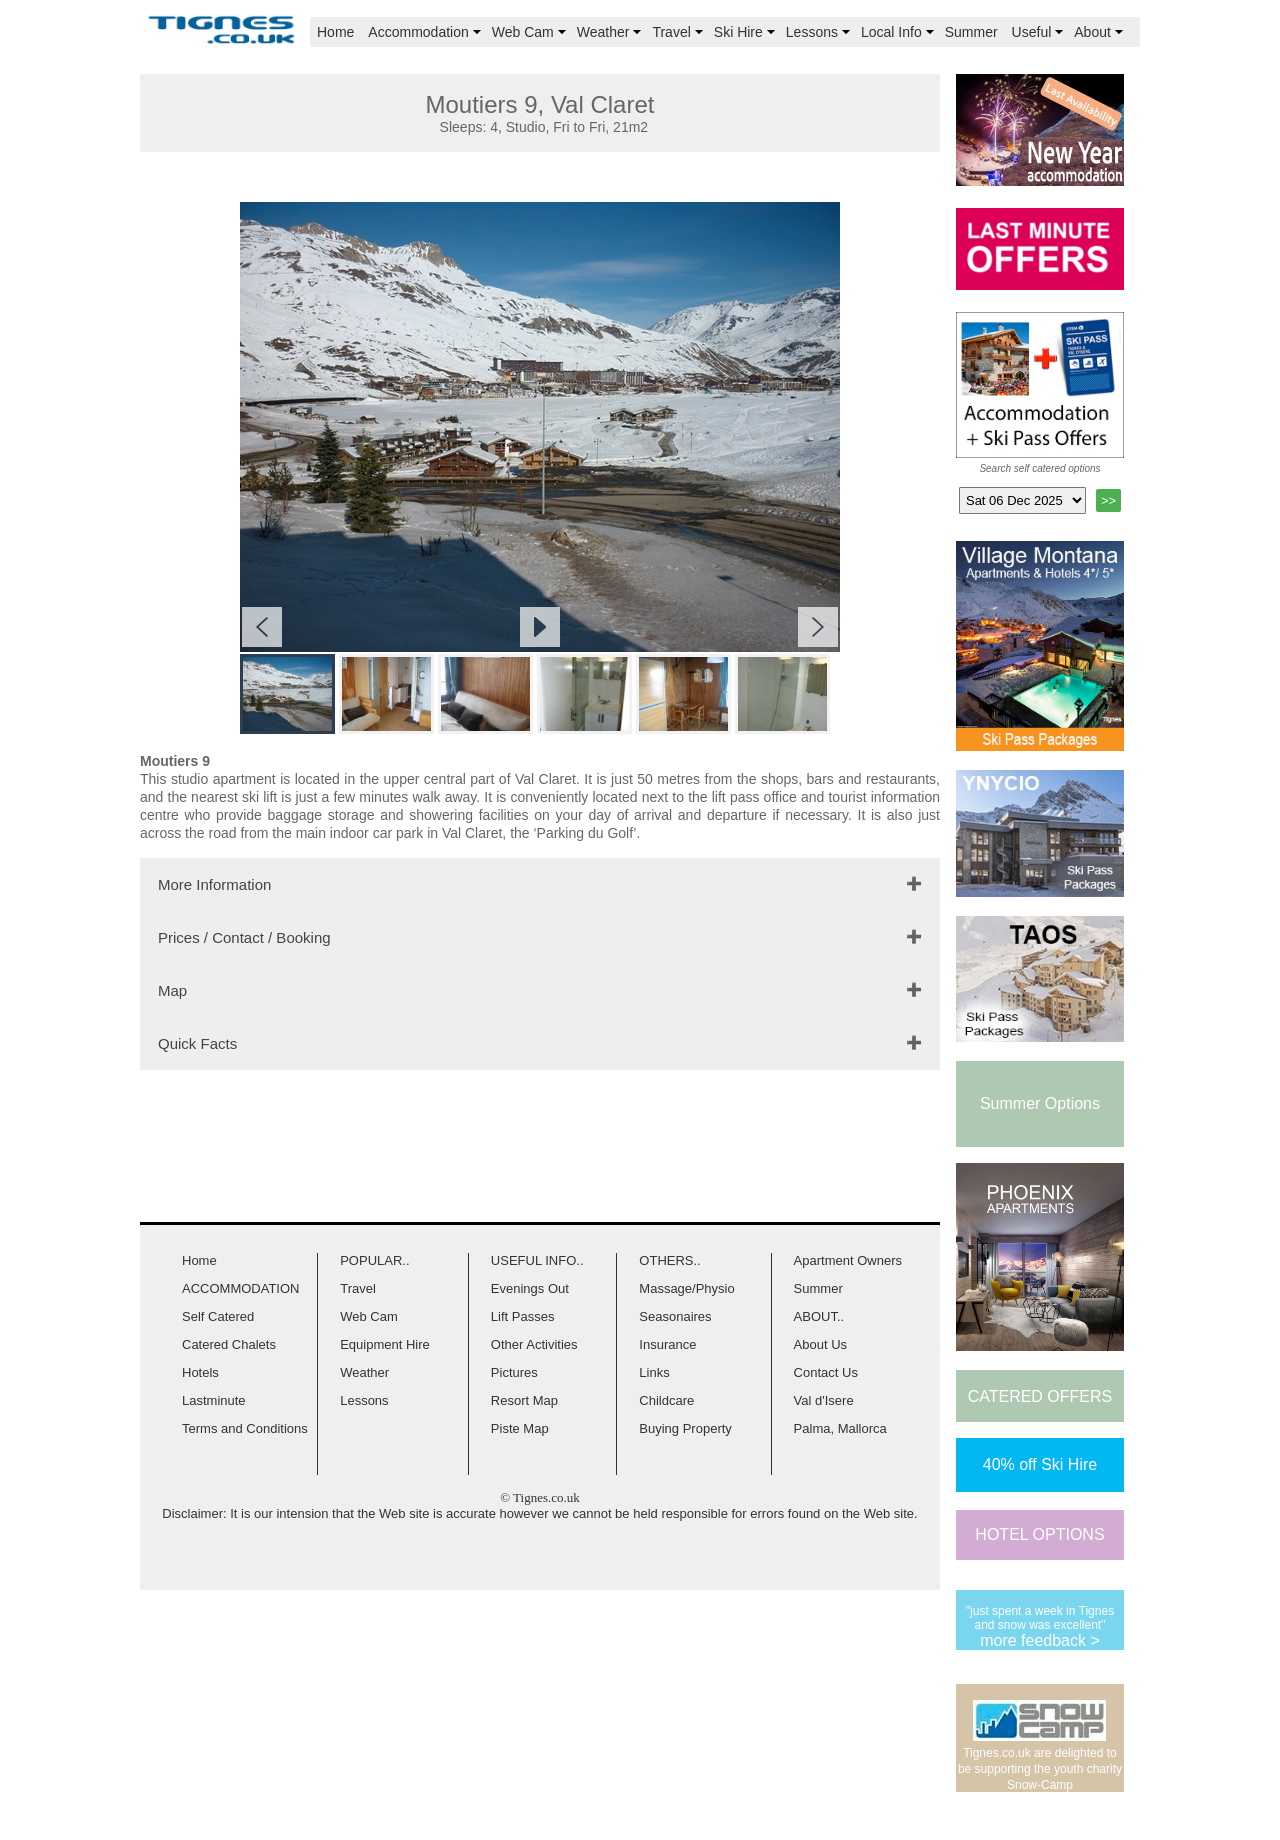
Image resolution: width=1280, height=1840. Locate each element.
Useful (1040, 32)
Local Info (899, 32)
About (1100, 32)
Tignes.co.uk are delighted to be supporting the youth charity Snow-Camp (1040, 1769)
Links (654, 1372)
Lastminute (214, 1400)
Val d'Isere (824, 1400)
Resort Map (524, 1400)
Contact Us (826, 1372)
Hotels (200, 1372)
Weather (611, 32)
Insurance (667, 1344)
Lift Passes (523, 1316)
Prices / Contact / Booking (244, 937)
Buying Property (685, 1428)
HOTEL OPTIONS (1039, 1534)
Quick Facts (197, 1043)
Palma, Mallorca (840, 1428)
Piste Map (520, 1428)
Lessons (820, 32)
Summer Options (1040, 1103)
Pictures (514, 1372)
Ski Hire (746, 32)
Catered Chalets (229, 1344)
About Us (820, 1344)
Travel (679, 32)
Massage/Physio (686, 1288)
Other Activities (534, 1344)
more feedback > (1040, 1640)
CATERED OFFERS (1040, 1396)
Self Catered (218, 1316)
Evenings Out (530, 1288)
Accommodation (426, 32)
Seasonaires (675, 1316)
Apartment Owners (848, 1260)
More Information (214, 884)
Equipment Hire (385, 1344)
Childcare (666, 1400)
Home (335, 32)
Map (172, 990)
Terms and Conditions (245, 1428)
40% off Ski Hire (1040, 1464)
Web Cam (531, 32)
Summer (971, 32)
